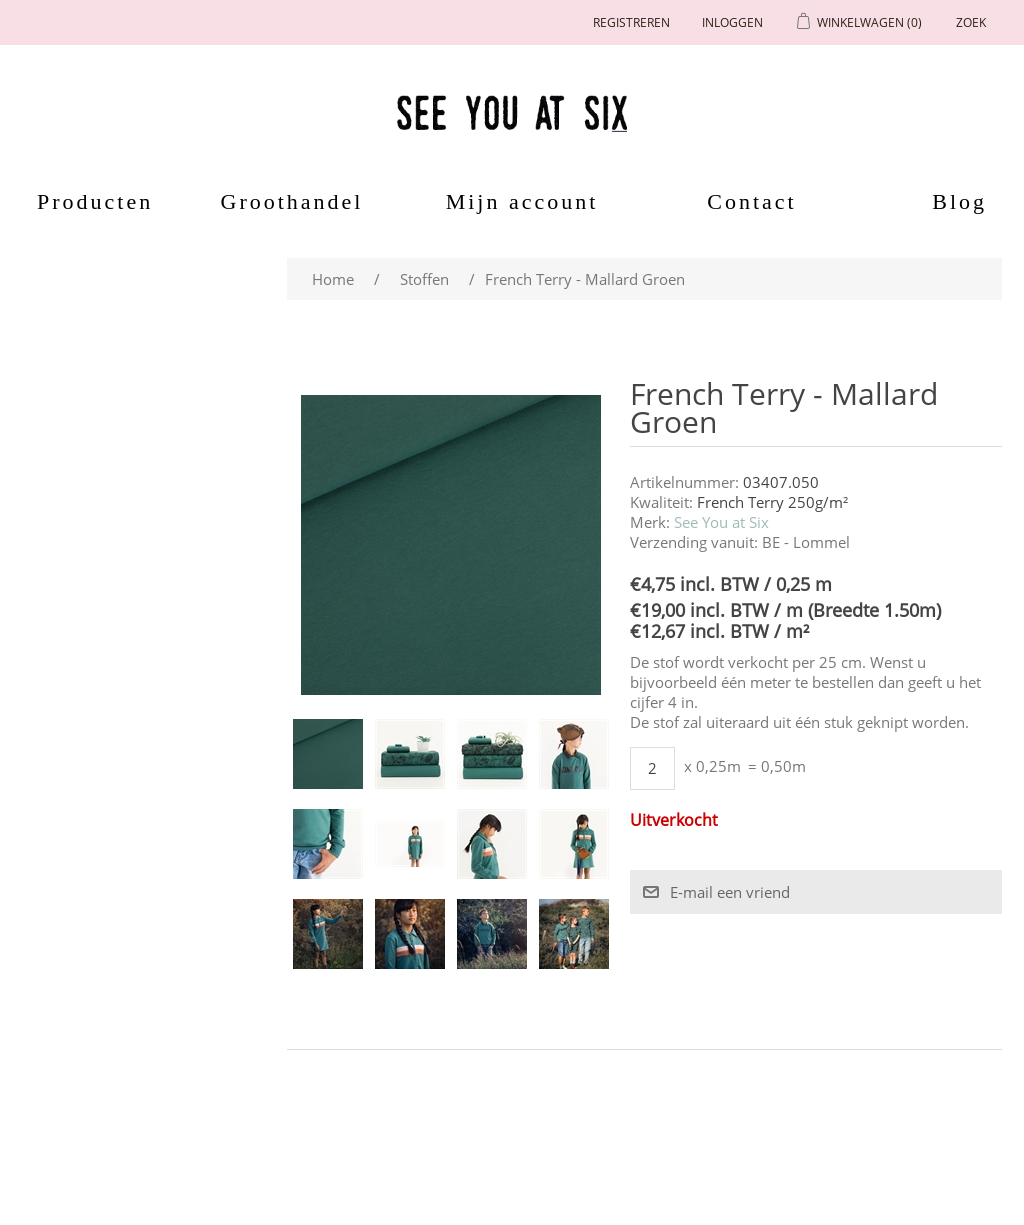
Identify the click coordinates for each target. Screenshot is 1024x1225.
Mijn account (522, 201)
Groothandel (292, 201)
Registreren (631, 22)
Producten (88, 201)
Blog (959, 201)
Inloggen (732, 22)
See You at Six (721, 522)
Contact (751, 201)
